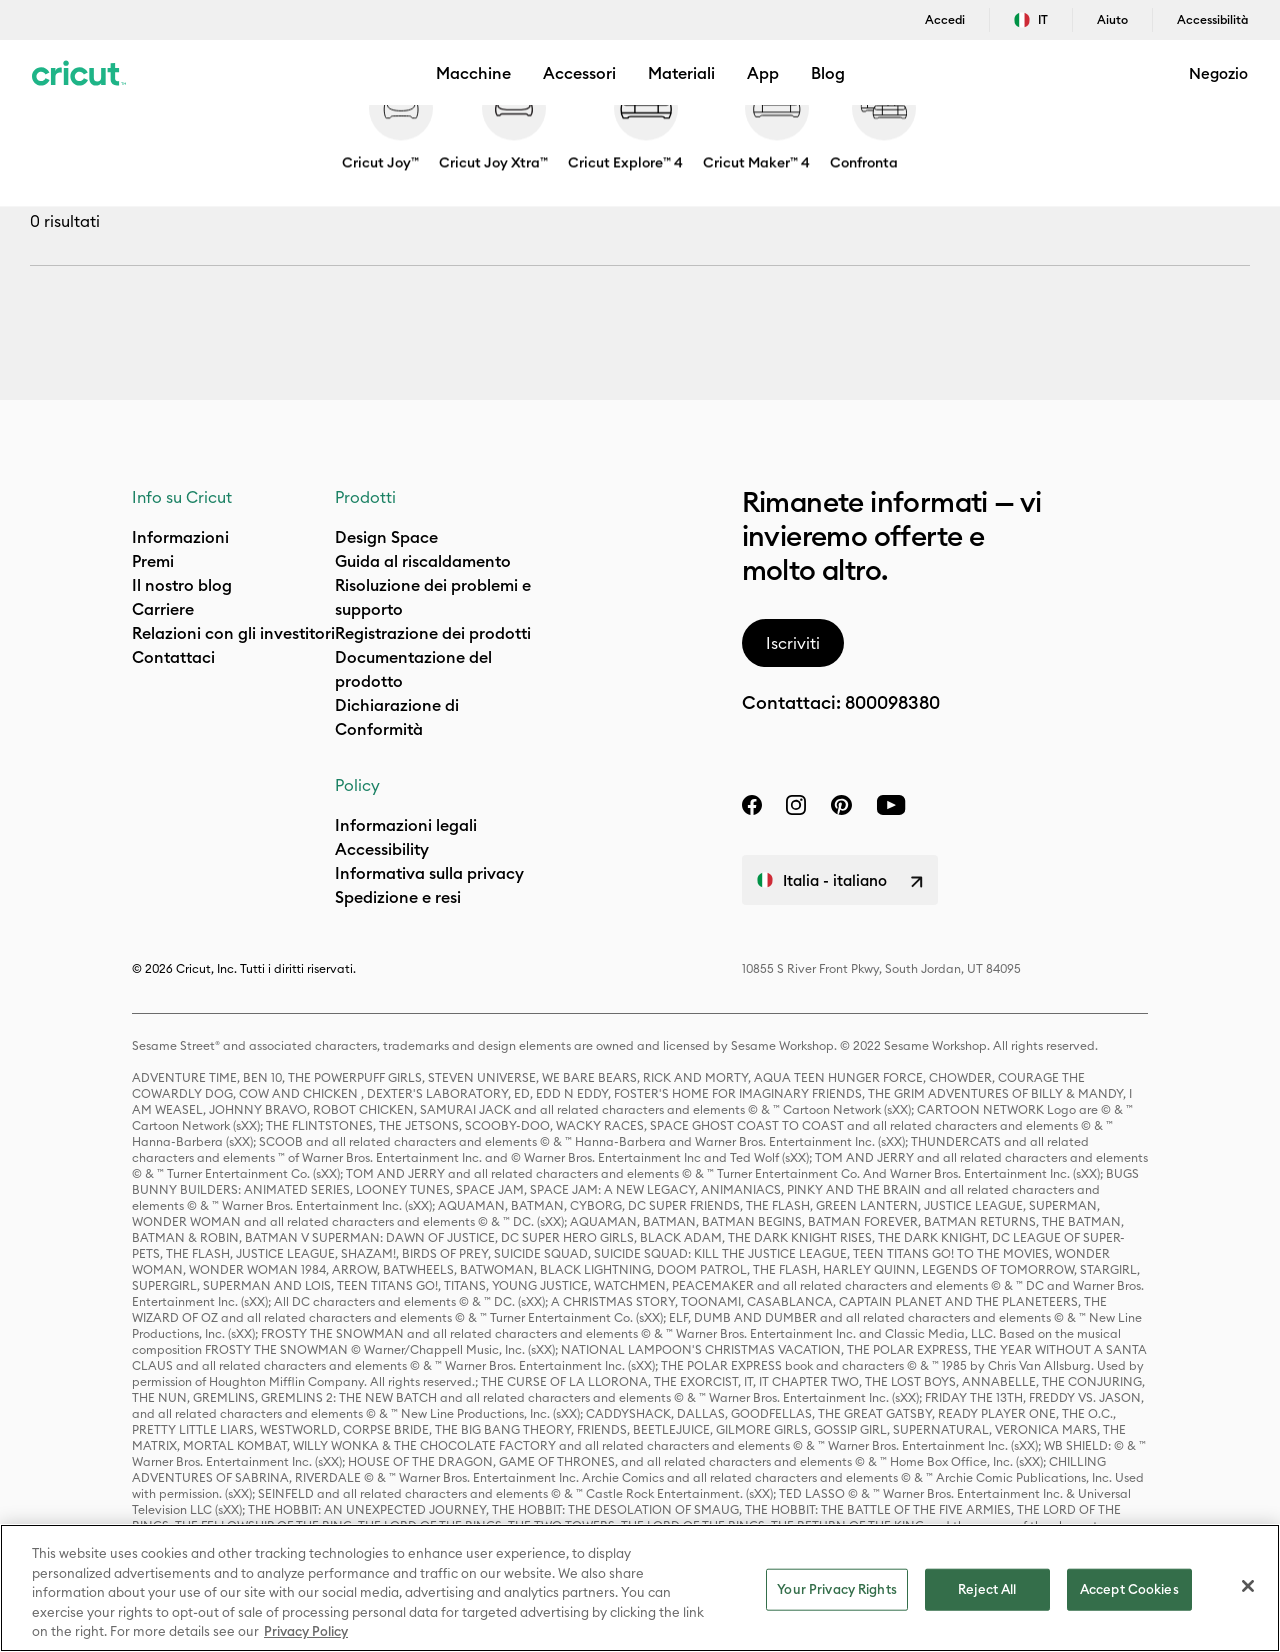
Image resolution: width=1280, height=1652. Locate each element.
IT (1031, 20)
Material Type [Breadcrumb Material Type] (218, 137)
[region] (640, 1588)
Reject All (987, 1589)
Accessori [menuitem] (579, 73)
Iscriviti (793, 643)
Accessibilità (1212, 19)
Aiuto (1112, 19)
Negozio (1218, 73)
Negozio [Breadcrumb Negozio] (54, 137)
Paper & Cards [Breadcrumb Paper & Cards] (324, 137)
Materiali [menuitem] (681, 73)
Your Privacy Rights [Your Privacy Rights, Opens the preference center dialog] (836, 1589)
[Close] (1248, 1586)
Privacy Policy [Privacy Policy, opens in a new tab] (306, 1631)
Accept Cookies (1129, 1589)
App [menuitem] (763, 73)
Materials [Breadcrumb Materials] (128, 137)
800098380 (892, 702)
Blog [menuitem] (828, 73)
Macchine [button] (473, 73)
